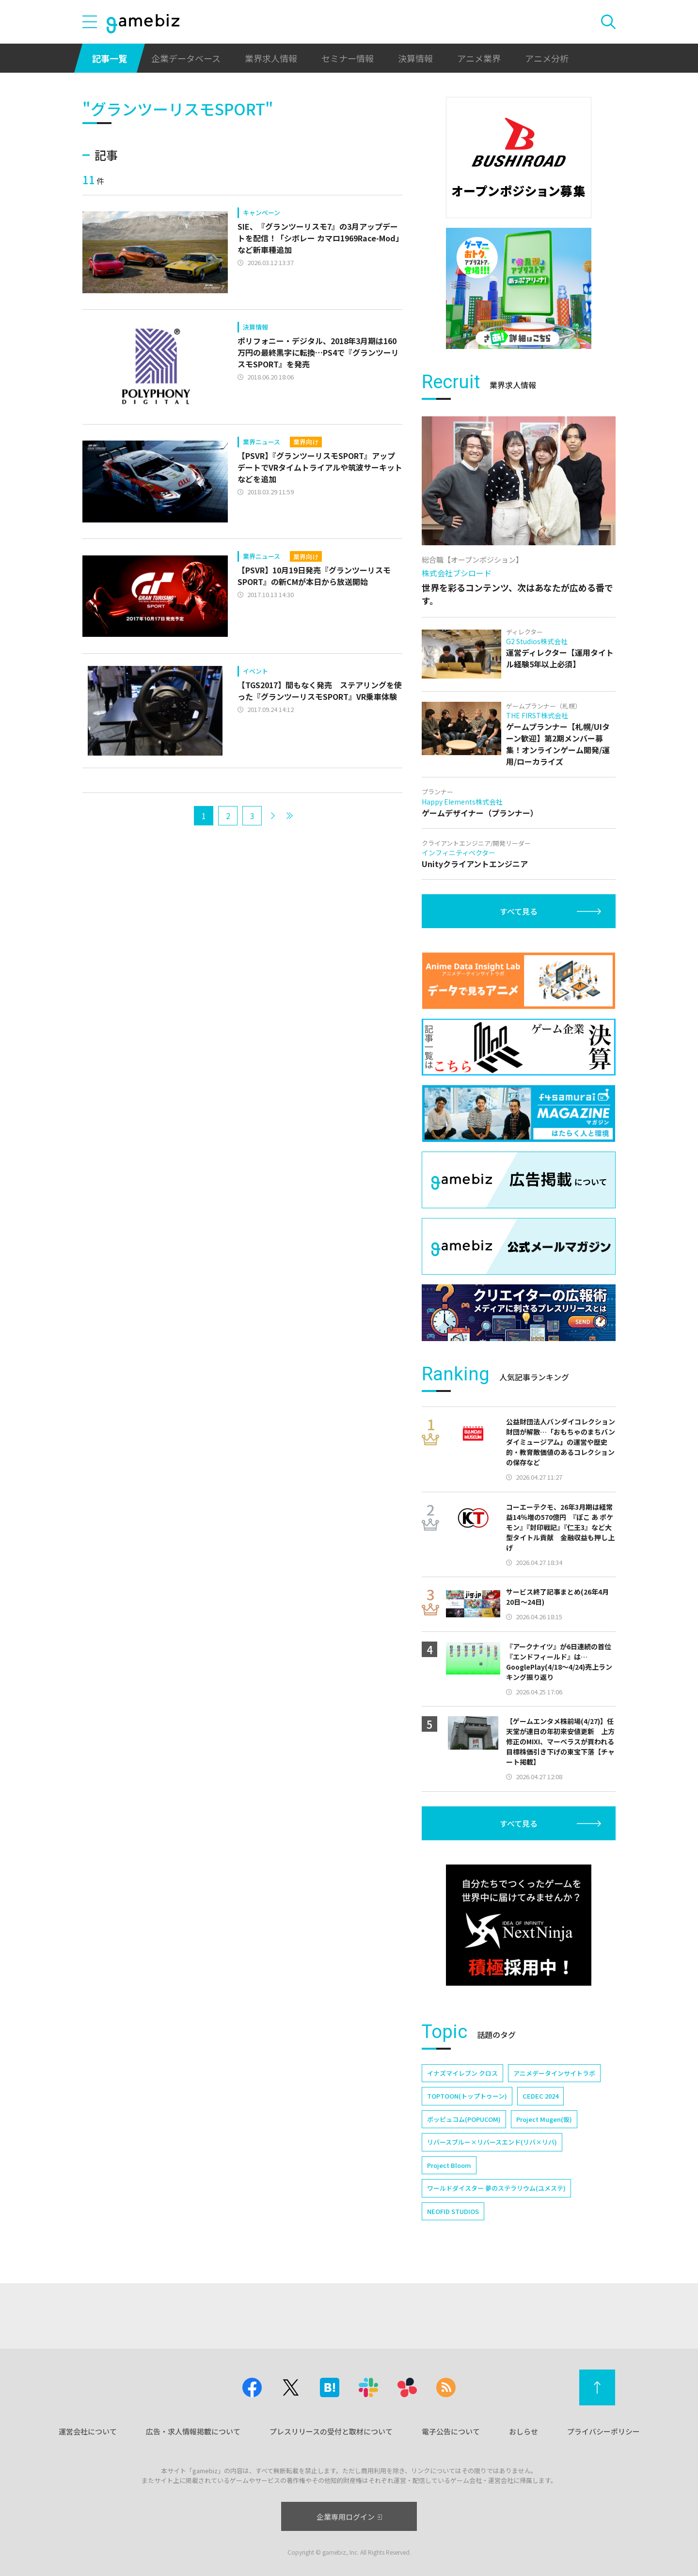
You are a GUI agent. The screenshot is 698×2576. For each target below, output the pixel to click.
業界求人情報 (271, 58)
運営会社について (88, 2431)
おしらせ (523, 2431)
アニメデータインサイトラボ (554, 2073)
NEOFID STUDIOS (453, 2211)
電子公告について (451, 2431)
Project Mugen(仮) (544, 2119)
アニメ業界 (479, 58)
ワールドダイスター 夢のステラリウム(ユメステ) (496, 2188)
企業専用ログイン (349, 2517)
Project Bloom (449, 2165)
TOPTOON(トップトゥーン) (467, 2096)
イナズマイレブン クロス (462, 2073)
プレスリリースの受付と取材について (331, 2431)
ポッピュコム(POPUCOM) (464, 2119)
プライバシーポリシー (603, 2431)
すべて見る (519, 911)
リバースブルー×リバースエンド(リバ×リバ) (492, 2142)
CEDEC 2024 (540, 2096)
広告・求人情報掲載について (193, 2431)
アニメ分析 (547, 58)
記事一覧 (109, 58)
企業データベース (186, 58)
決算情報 (415, 58)
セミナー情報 (347, 58)
